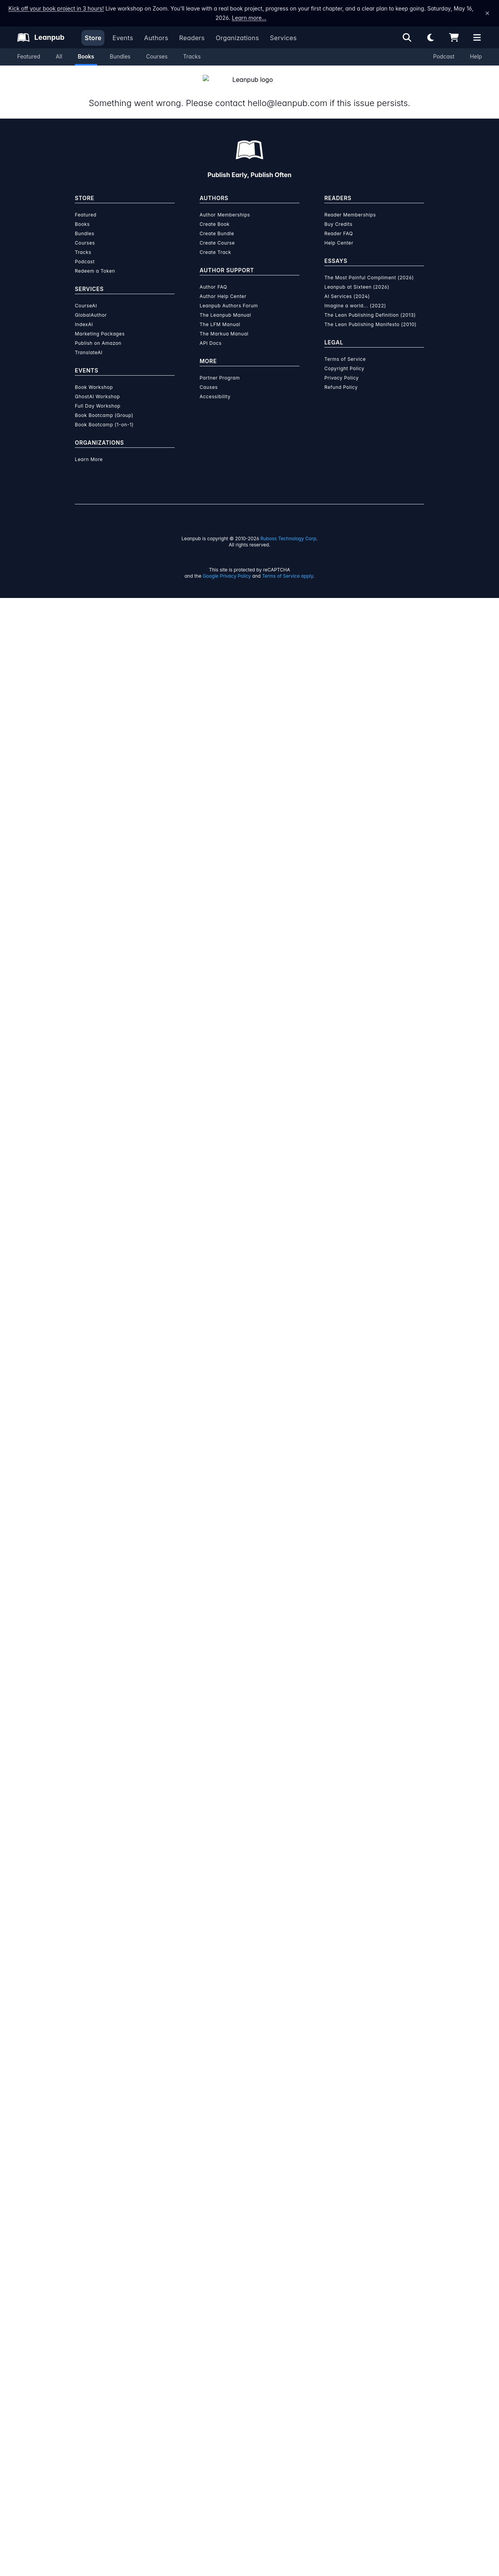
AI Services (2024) (347, 2274)
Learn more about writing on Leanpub (249, 1699)
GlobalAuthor (91, 2293)
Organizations (237, 38)
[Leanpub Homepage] (40, 37)
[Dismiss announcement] (487, 13)
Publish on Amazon (98, 2321)
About (168, 578)
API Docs (210, 2321)
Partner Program (220, 2356)
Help (476, 56)
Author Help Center (223, 2274)
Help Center (338, 2221)
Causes (209, 2365)
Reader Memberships (350, 2193)
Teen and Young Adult (271, 760)
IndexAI (84, 2302)
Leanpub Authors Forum (229, 2284)
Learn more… (249, 17)
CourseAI (86, 2284)
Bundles (120, 56)
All (59, 56)
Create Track (215, 2230)
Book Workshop (94, 2365)
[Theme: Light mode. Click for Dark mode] (430, 37)
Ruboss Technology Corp (288, 2516)
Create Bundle (217, 2211)
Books (86, 56)
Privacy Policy (341, 2356)
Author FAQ (213, 2265)
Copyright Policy (344, 2346)
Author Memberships (225, 2193)
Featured (28, 56)
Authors (156, 38)
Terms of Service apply (287, 2554)
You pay (254, 229)
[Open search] (407, 37)
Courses (157, 56)
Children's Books (217, 760)
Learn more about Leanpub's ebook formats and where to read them (249, 1884)
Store (93, 38)
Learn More (89, 2437)
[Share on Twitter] (84, 763)
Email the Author (337, 762)
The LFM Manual (220, 2302)
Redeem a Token (95, 2249)
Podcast (443, 56)
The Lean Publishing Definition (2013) (370, 2293)
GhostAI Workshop (97, 2374)
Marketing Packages (100, 2312)
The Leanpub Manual (225, 2293)
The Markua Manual (224, 2312)
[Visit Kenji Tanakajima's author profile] (352, 934)
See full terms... (249, 1523)
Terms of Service (345, 2337)
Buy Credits (338, 2202)
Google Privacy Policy (227, 2554)
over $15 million (228, 1678)
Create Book (215, 2202)
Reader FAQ (338, 2211)
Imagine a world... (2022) (355, 2284)
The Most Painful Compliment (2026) (369, 2255)
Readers (192, 38)
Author (249, 578)
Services (283, 38)
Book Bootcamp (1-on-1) (104, 2403)
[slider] (324, 176)
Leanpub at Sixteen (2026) (356, 2265)
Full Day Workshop (97, 2384)
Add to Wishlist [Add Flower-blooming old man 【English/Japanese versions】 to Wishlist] (300, 286)
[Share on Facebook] (98, 763)
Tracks (192, 56)
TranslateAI (89, 2330)
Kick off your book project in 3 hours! (56, 8)
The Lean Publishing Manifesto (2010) (370, 2302)
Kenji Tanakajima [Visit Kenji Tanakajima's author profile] (133, 349)
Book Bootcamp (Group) (104, 2393)
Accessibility (215, 2374)
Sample (330, 578)
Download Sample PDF (323, 1286)
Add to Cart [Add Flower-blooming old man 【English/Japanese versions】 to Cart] (300, 267)
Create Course (217, 2221)
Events (122, 38)
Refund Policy (341, 2365)
